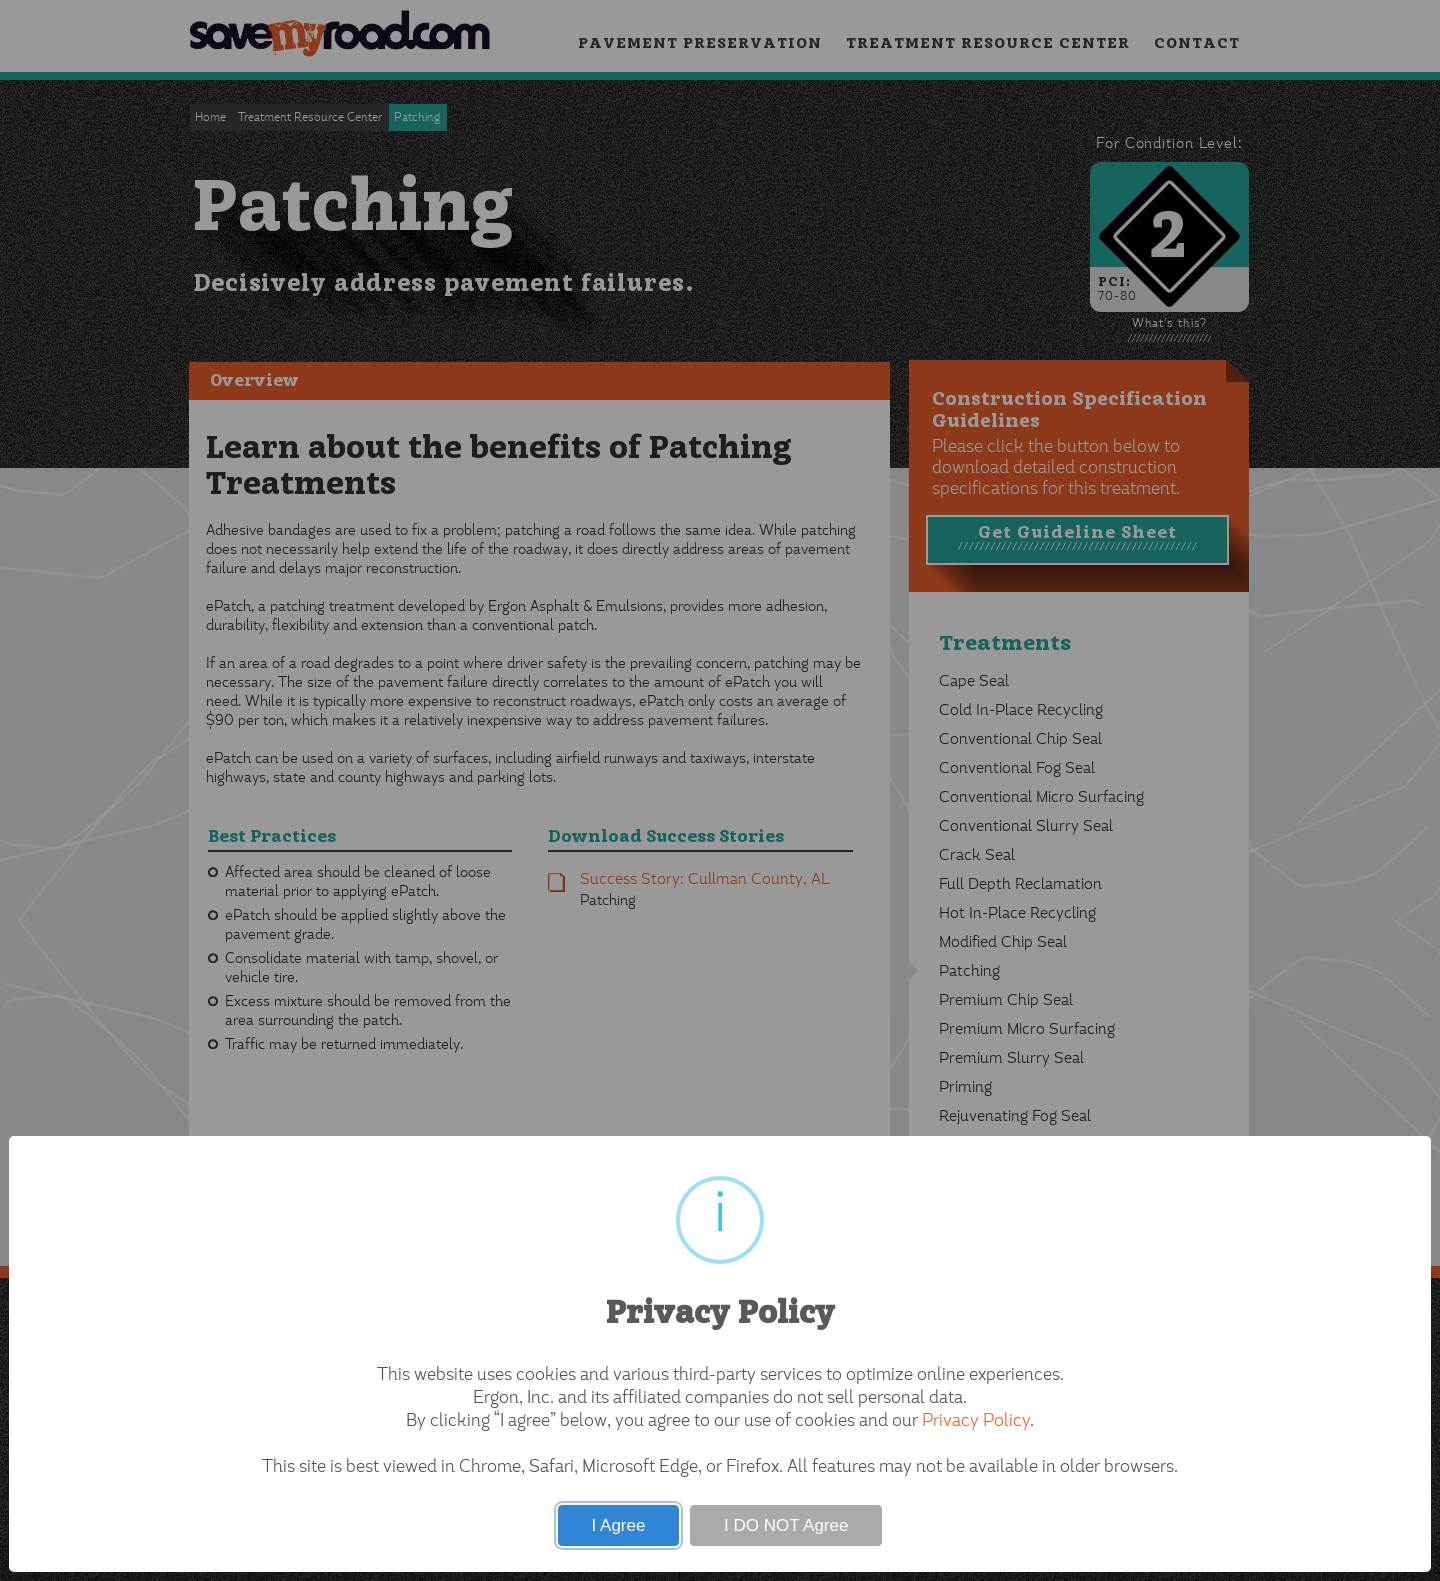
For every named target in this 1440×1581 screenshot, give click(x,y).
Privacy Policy (976, 1422)
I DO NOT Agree (786, 1525)
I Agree (619, 1525)
